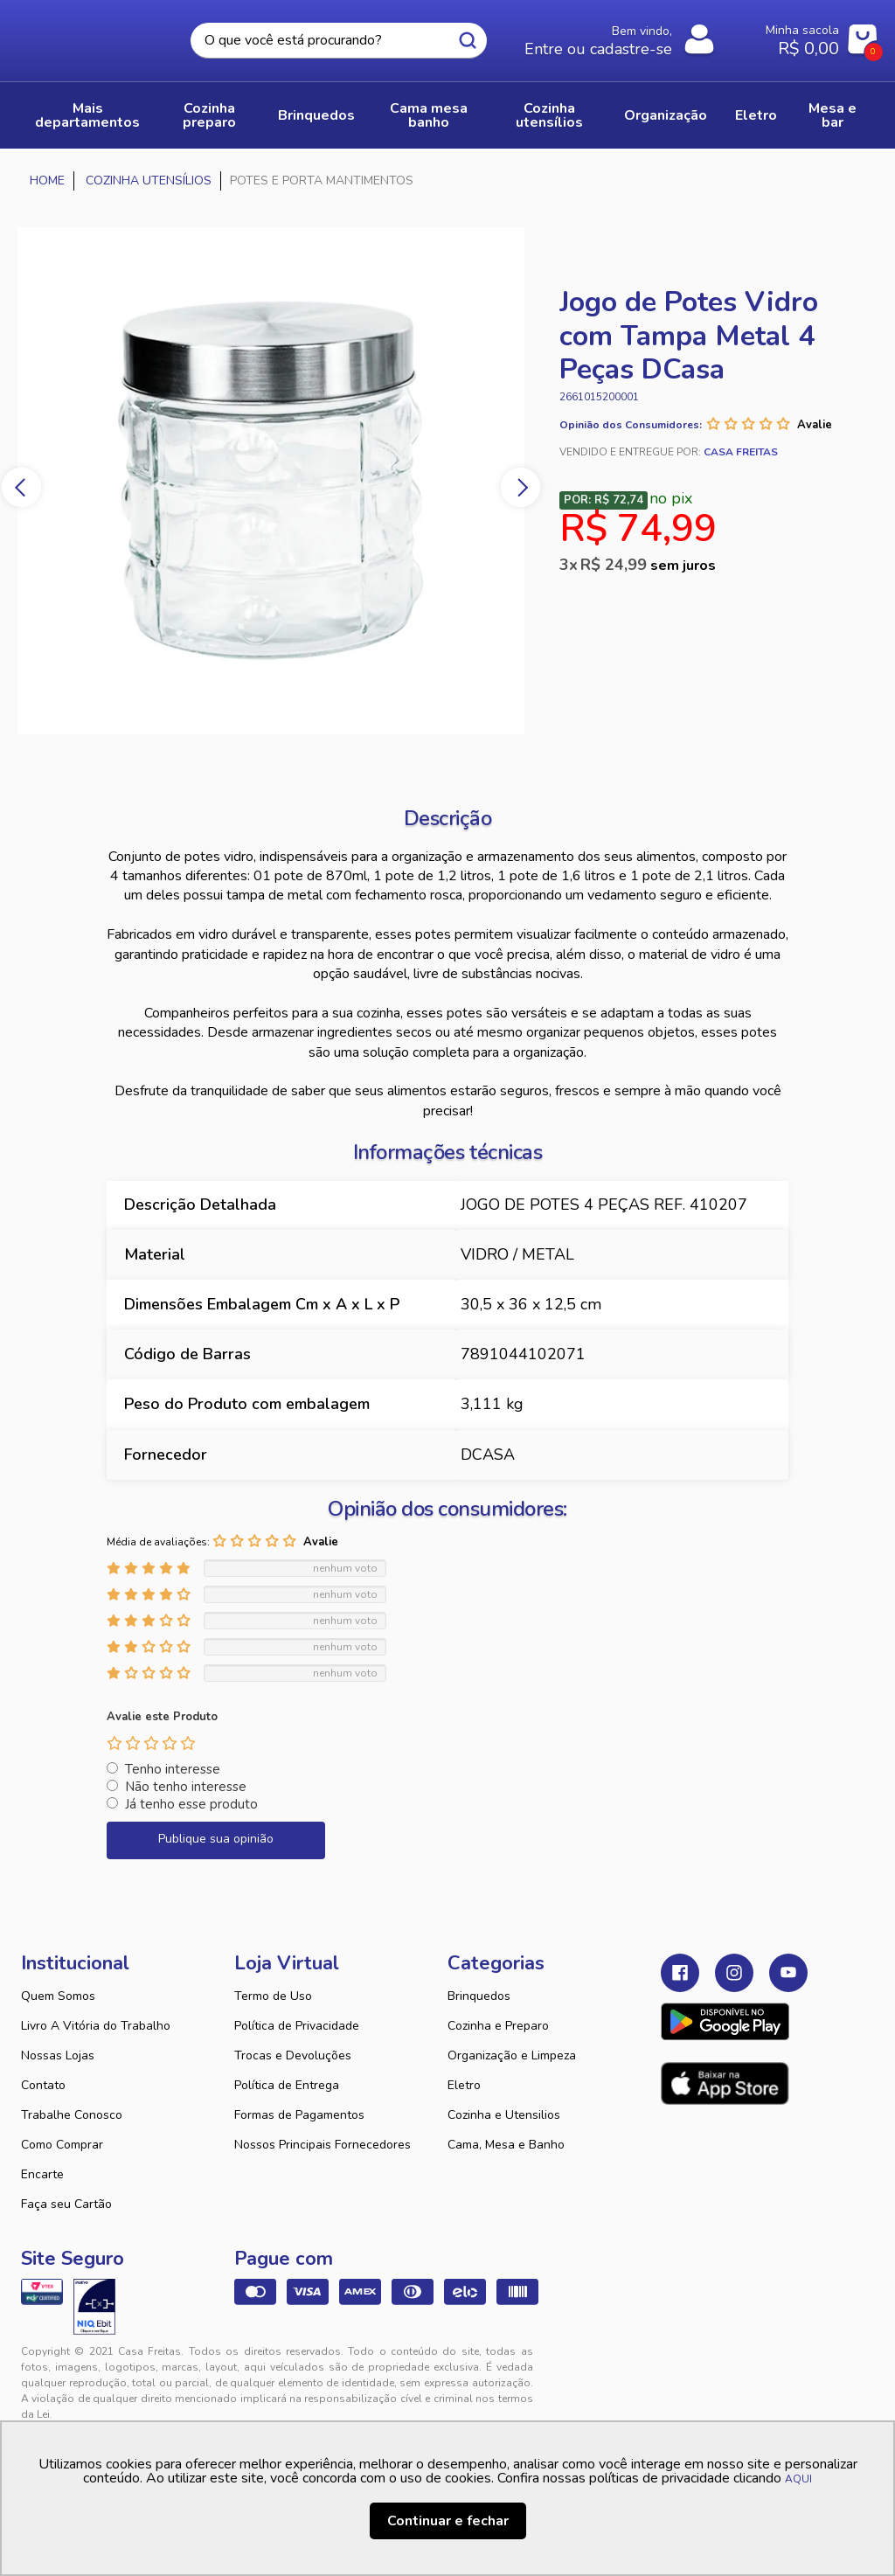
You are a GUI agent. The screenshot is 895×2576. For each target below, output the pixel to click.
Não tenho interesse (185, 1786)
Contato (43, 2085)
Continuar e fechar (448, 2521)
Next (520, 487)
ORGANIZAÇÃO (665, 115)
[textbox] (339, 41)
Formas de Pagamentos (299, 2115)
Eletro (464, 2085)
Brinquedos (479, 1996)
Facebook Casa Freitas (680, 1973)
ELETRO (756, 115)
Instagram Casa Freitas (734, 1973)
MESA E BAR (832, 115)
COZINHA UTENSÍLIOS (549, 115)
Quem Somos (58, 1996)
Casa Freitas (93, 36)
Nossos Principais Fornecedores (322, 2144)
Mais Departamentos (87, 115)
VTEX (758, 2365)
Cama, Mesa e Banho (506, 2144)
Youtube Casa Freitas (788, 1973)
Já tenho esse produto (191, 1804)
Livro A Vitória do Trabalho (95, 2025)
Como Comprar (62, 2144)
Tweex (684, 2365)
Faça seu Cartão (66, 2204)
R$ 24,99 (648, 564)
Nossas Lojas (57, 2055)
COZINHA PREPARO (209, 115)
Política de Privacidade (296, 2025)
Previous (21, 487)
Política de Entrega (286, 2085)
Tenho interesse (172, 1769)
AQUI (798, 2479)
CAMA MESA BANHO (429, 115)
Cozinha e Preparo (498, 2025)
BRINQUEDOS (316, 115)
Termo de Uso (273, 1996)
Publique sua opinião (216, 1838)
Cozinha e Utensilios (504, 2115)
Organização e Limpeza (512, 2055)
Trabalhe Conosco (71, 2115)
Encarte (42, 2174)
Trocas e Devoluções (292, 2055)
